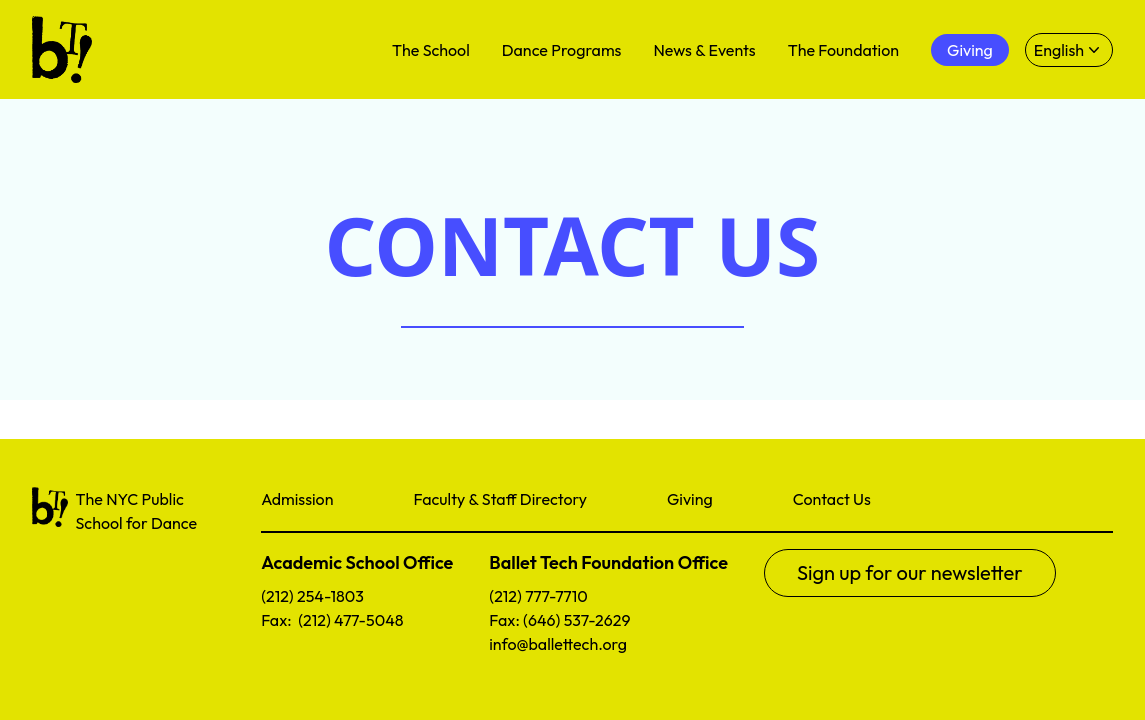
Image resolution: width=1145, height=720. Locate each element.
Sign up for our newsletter (910, 572)
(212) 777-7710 (538, 596)
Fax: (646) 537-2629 (559, 620)
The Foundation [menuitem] (843, 50)
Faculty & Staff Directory (500, 499)
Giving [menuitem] (970, 50)
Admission (297, 499)
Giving (690, 499)
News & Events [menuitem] (704, 50)
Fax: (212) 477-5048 (332, 620)
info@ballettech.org (558, 644)
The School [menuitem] (431, 50)
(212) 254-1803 (312, 596)
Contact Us (832, 499)
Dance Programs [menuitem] (562, 50)
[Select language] (1069, 50)
